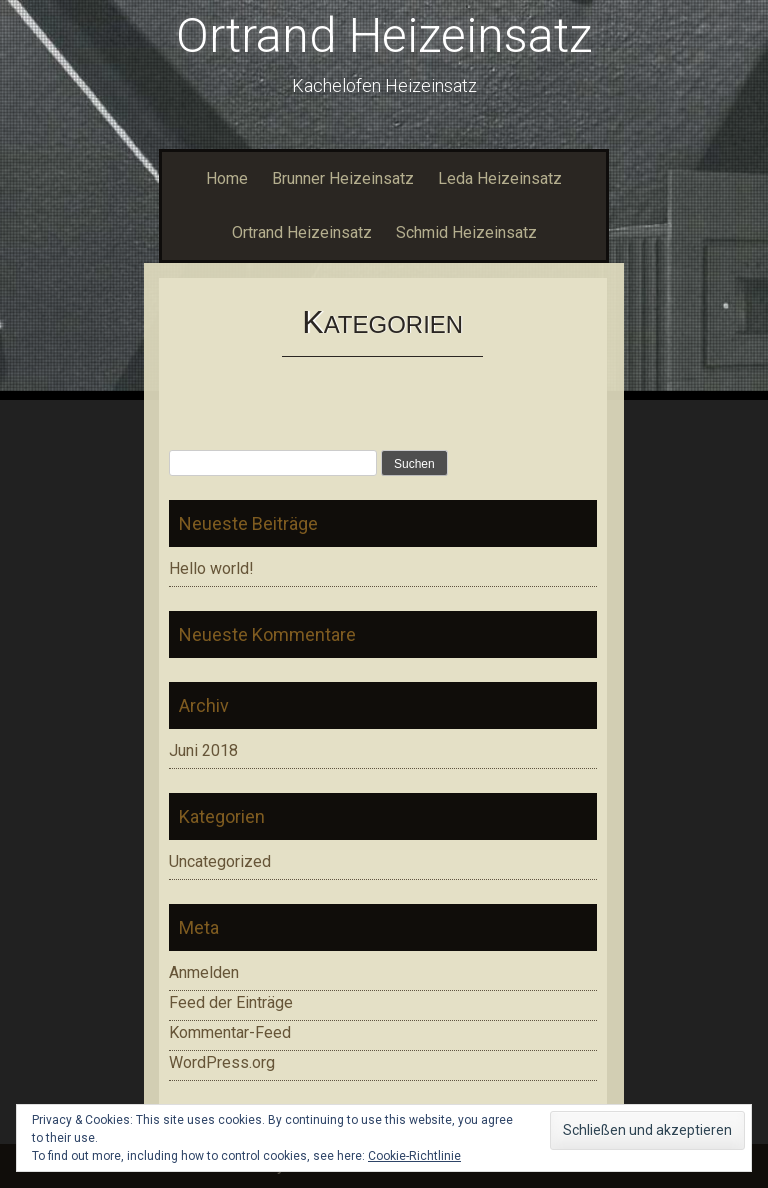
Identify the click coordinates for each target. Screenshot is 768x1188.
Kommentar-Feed (230, 1032)
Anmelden (204, 972)
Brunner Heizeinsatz (343, 178)
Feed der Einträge (231, 1002)
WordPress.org (222, 1062)
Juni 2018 (203, 750)
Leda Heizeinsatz (500, 178)
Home (227, 178)
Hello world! (211, 568)
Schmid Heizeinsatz (466, 232)
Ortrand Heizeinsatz (384, 35)
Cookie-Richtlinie (414, 1156)
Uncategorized (220, 861)
